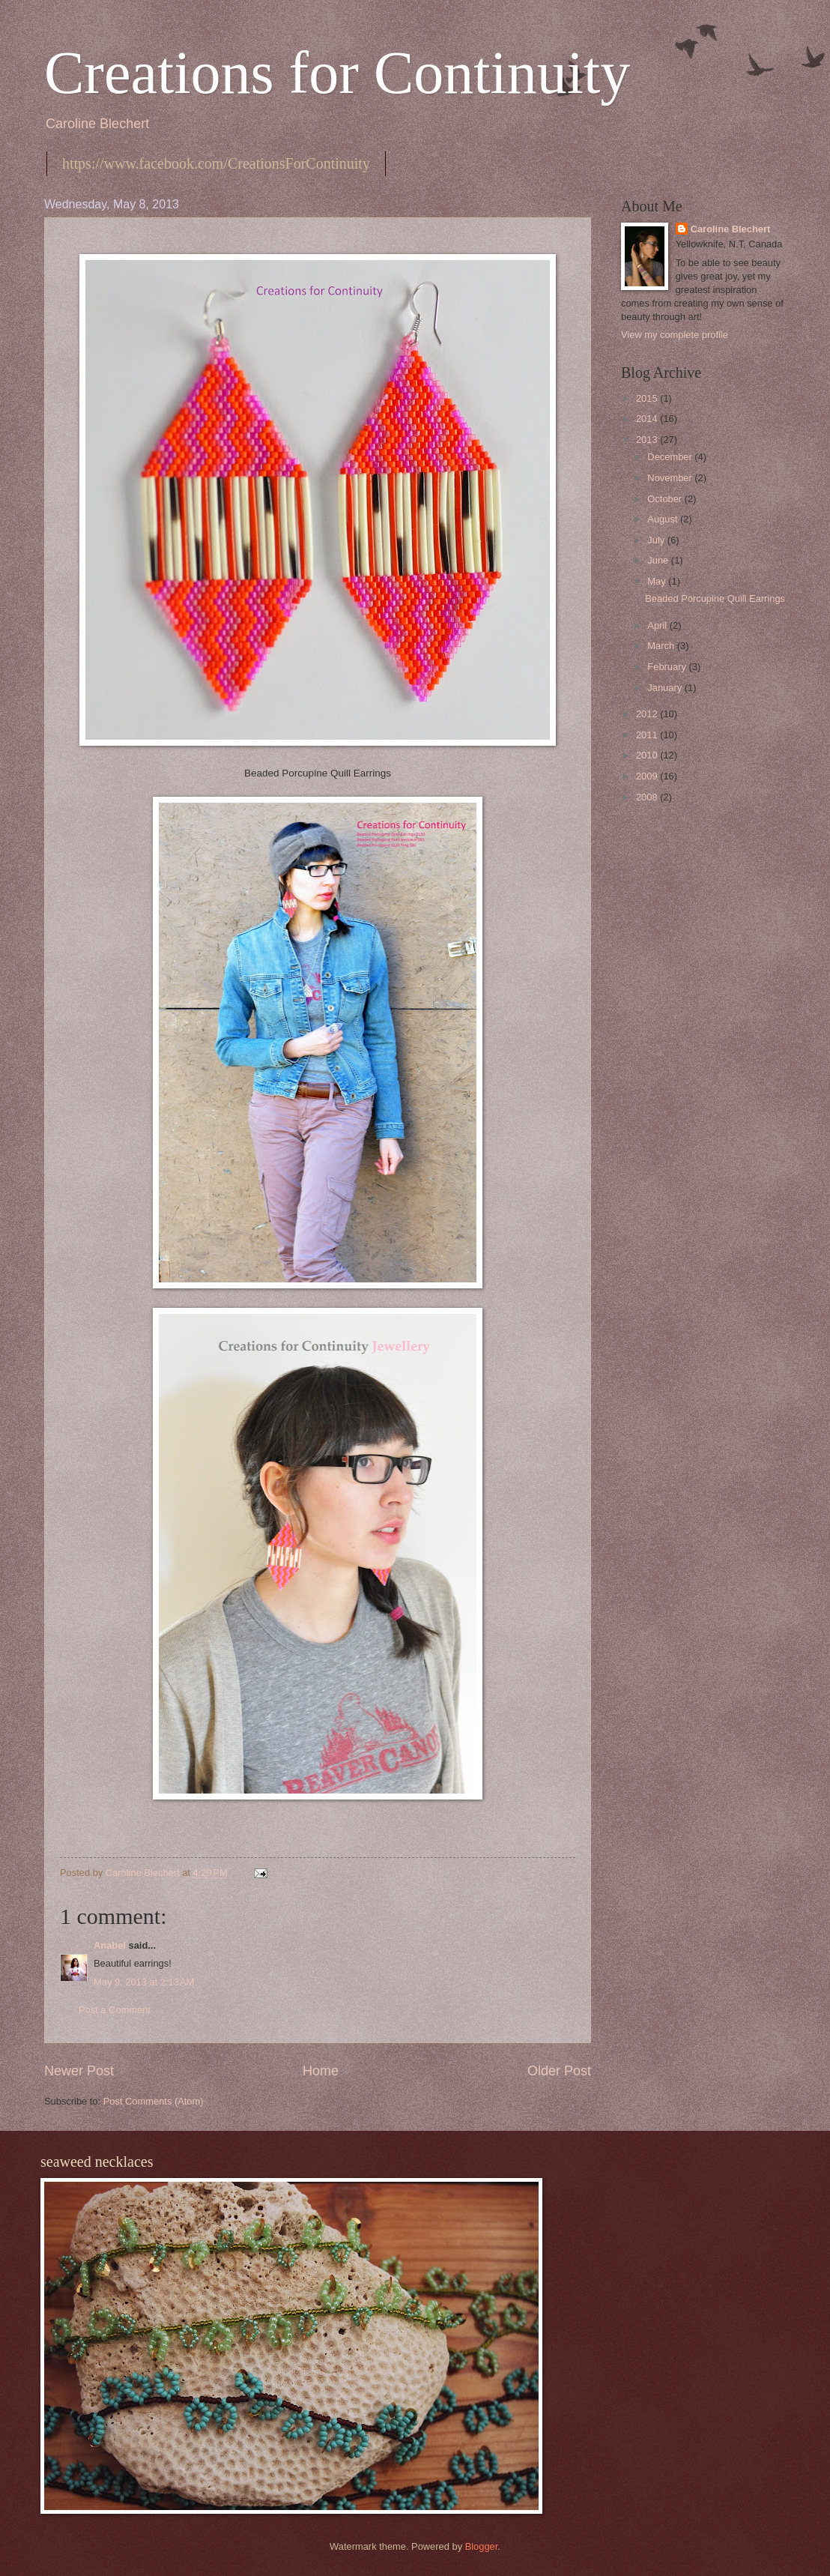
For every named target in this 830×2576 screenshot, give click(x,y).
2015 (648, 398)
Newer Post (79, 2070)
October (665, 498)
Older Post (559, 2070)
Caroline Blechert (731, 229)
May (657, 581)
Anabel (110, 1945)
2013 (648, 439)
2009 (648, 776)
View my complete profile (674, 334)
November (670, 477)
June (659, 560)
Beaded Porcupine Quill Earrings (715, 598)
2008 (648, 797)
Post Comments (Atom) (153, 2101)
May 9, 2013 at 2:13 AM (144, 1982)
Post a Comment (115, 2009)
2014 (648, 418)
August (663, 519)
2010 (648, 755)
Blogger (481, 2546)
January (665, 687)
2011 (648, 734)
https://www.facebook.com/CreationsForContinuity (216, 163)
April (658, 625)
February (667, 666)
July (657, 540)
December (670, 456)
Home (321, 2070)
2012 (648, 714)
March (661, 645)
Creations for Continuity (337, 73)
